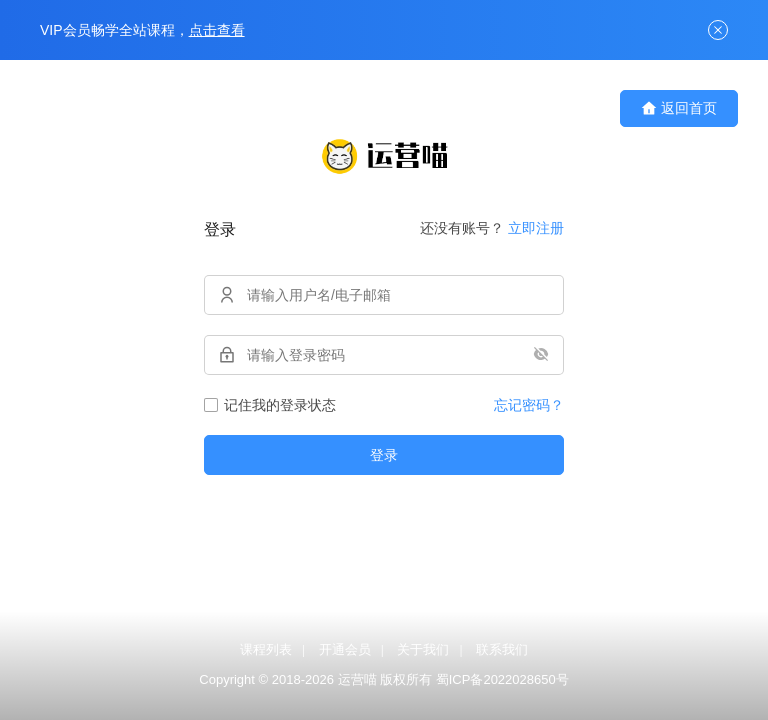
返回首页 (679, 108)
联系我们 (502, 649)
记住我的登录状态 (270, 405)
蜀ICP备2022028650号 (502, 679)
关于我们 (423, 649)
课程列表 (266, 649)
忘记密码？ (529, 405)
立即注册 (536, 228)
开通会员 (345, 649)
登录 (384, 455)
